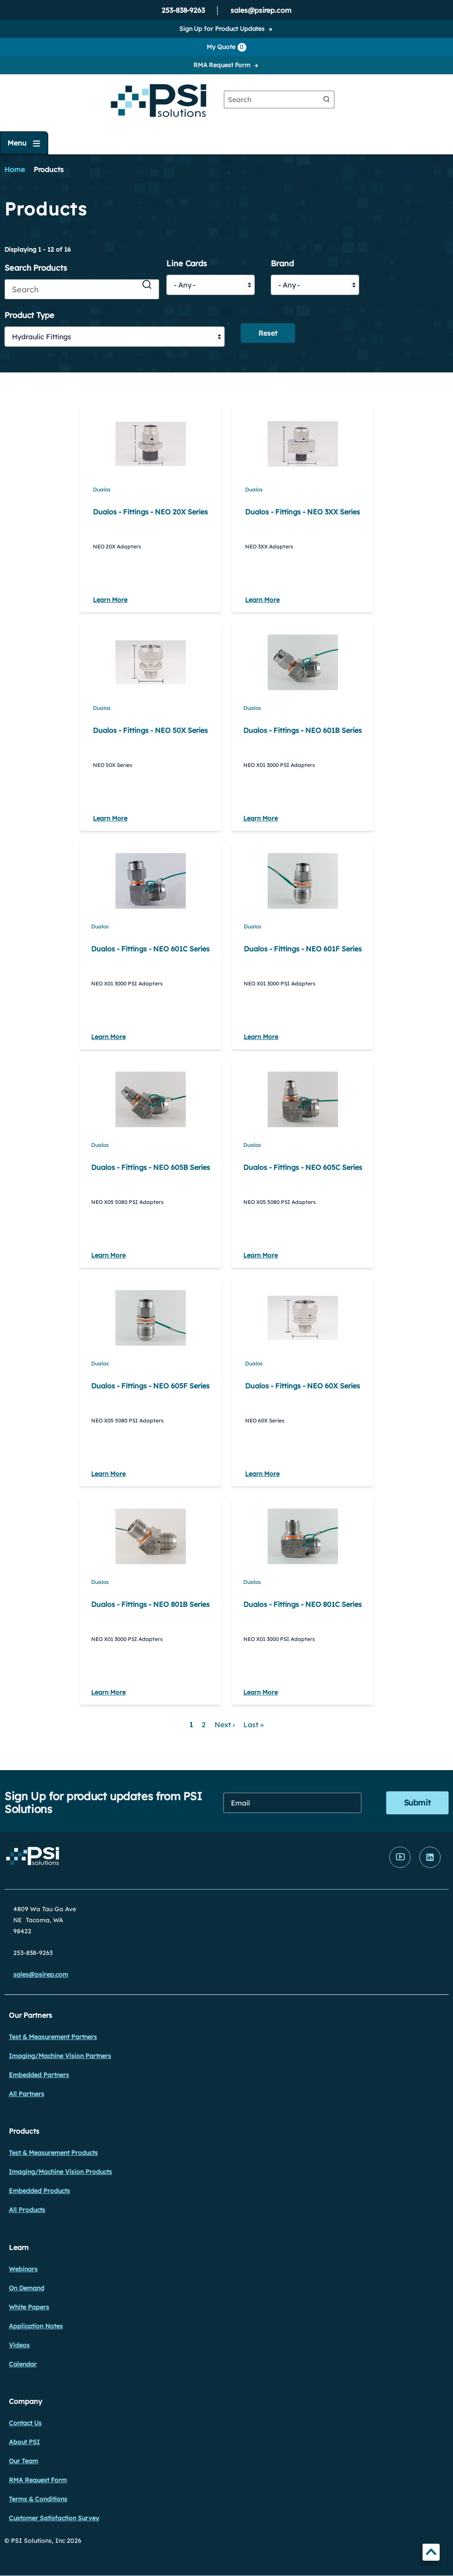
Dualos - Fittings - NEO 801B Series (150, 1604)
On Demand (26, 2288)
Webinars (23, 2269)
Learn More (110, 600)
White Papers (29, 2307)
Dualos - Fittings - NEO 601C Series (150, 948)
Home (14, 169)
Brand (282, 263)
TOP (431, 2554)
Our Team (23, 2461)
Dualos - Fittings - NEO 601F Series (303, 948)
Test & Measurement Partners (53, 2037)
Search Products (35, 268)
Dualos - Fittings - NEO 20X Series (150, 511)
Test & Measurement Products (53, 2153)
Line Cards (186, 263)
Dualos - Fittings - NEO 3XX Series (302, 511)
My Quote (226, 47)
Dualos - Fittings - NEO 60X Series (302, 1385)
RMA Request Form (221, 65)
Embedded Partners (39, 2075)
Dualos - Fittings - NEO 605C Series (302, 1167)
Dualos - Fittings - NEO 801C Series (302, 1604)
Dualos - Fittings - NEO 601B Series (302, 730)
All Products (27, 2210)
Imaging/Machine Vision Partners (60, 2056)
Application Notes (36, 2326)
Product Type (29, 315)
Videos (19, 2345)
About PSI (24, 2442)
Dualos (102, 489)
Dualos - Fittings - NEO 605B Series (150, 1167)
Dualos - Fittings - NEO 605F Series (150, 1385)
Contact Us (25, 2423)
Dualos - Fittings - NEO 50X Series (150, 730)
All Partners (26, 2094)
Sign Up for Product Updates (222, 29)
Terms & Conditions (38, 2499)
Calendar (23, 2364)
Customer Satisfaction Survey (54, 2518)
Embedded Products (39, 2191)
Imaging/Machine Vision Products (60, 2172)
